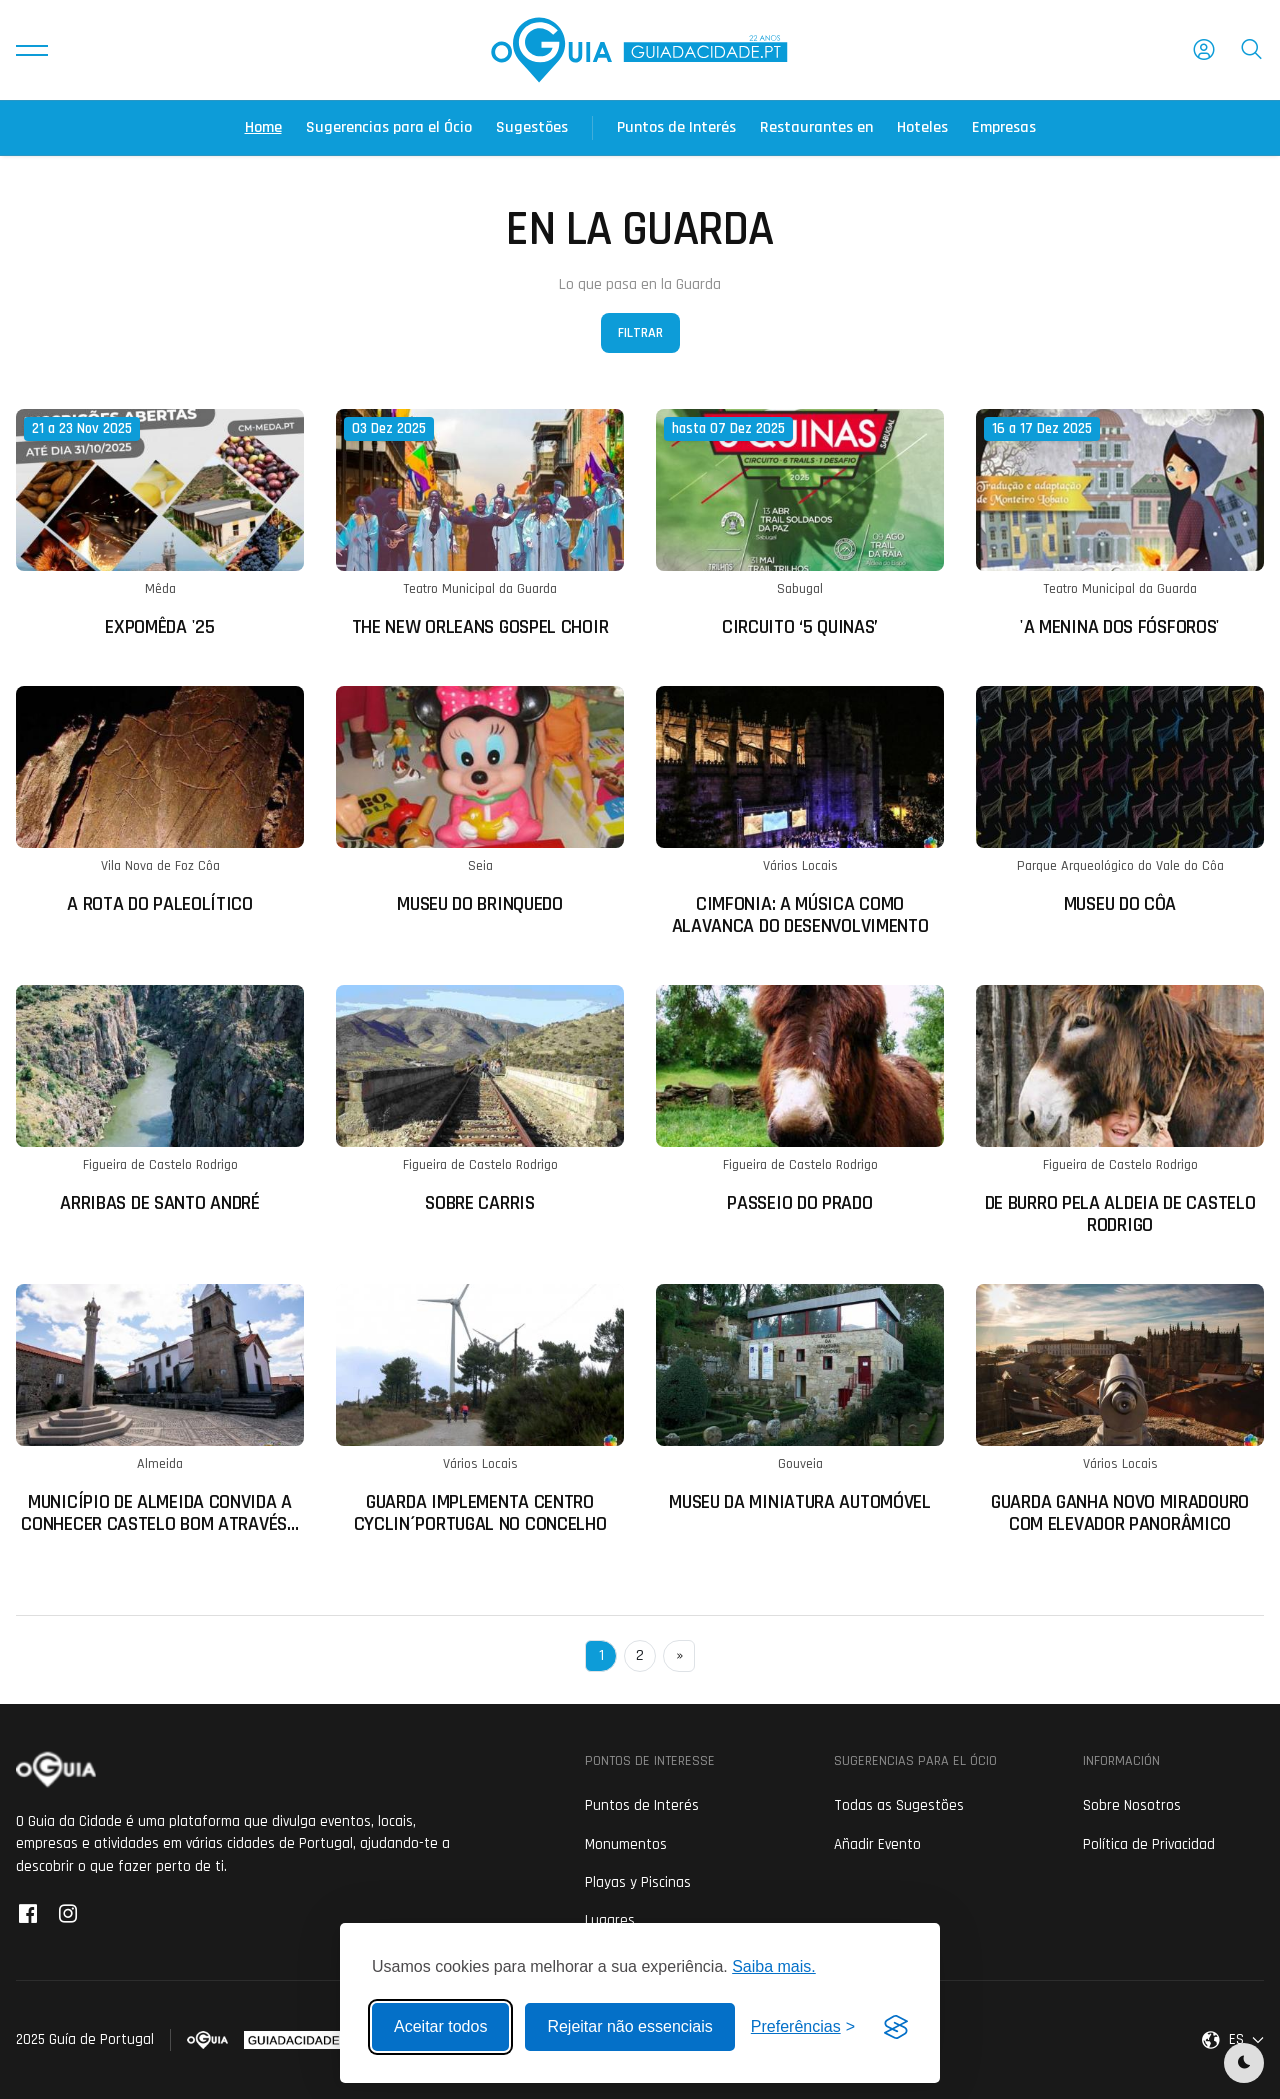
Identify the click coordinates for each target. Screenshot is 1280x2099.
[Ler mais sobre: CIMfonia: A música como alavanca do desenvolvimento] (800, 811)
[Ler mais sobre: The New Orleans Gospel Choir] (480, 523)
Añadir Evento (877, 1844)
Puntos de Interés (676, 127)
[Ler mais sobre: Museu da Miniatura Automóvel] (800, 1398)
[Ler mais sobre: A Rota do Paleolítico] (160, 800)
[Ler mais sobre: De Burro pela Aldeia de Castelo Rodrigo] (1120, 1110)
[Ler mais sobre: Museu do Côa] (1120, 800)
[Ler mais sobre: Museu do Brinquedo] (480, 800)
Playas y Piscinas (638, 1882)
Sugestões (532, 127)
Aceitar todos (440, 2026)
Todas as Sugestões (899, 1805)
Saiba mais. (774, 1966)
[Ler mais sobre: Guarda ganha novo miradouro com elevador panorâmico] (1120, 1409)
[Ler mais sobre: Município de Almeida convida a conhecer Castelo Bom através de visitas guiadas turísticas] (160, 1409)
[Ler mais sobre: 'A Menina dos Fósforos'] (1120, 523)
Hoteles (922, 127)
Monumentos (626, 1844)
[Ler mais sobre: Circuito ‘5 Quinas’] (800, 523)
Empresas (1004, 127)
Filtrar (640, 333)
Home (263, 127)
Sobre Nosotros (1132, 1805)
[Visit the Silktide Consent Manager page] (896, 2027)
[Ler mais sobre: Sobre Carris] (480, 1099)
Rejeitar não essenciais (629, 2026)
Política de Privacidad (1149, 1844)
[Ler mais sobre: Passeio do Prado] (800, 1099)
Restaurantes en (816, 127)
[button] (32, 50)
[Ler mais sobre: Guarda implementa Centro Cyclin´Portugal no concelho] (480, 1409)
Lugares (610, 1920)
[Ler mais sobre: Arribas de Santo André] (160, 1099)
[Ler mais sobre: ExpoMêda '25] (160, 523)
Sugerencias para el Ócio (389, 127)
